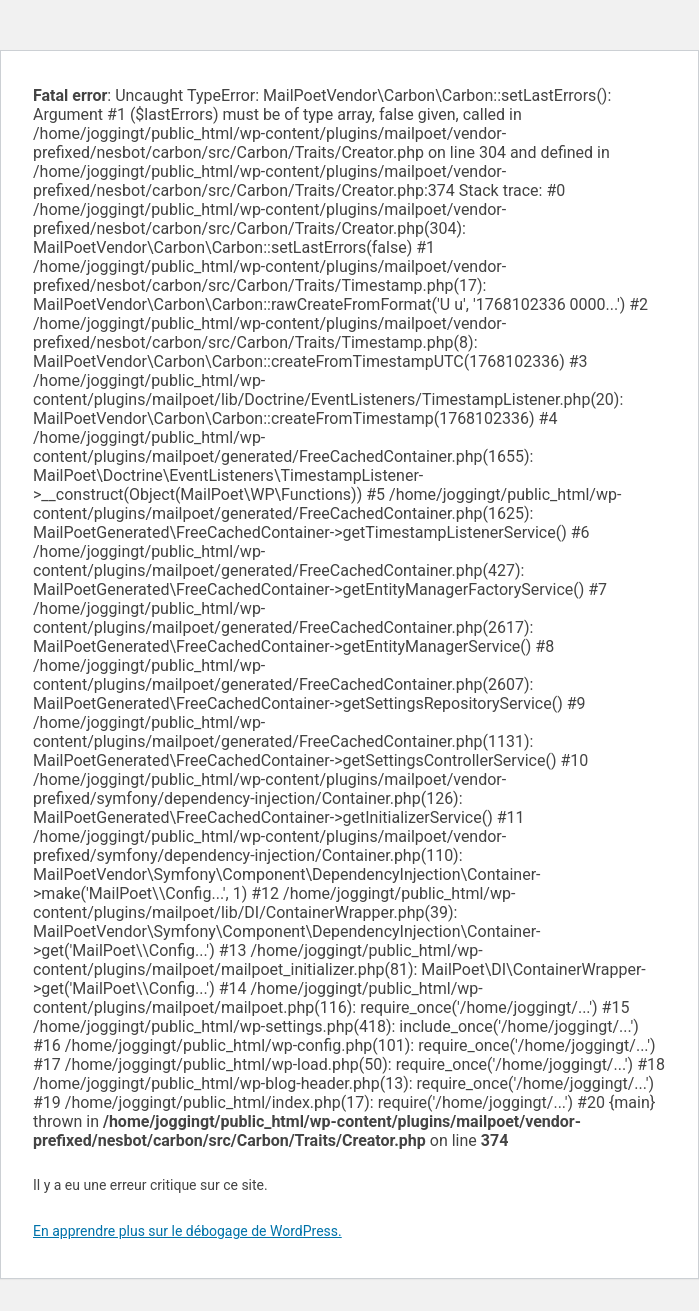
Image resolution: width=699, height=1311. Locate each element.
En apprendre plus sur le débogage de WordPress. (187, 1231)
